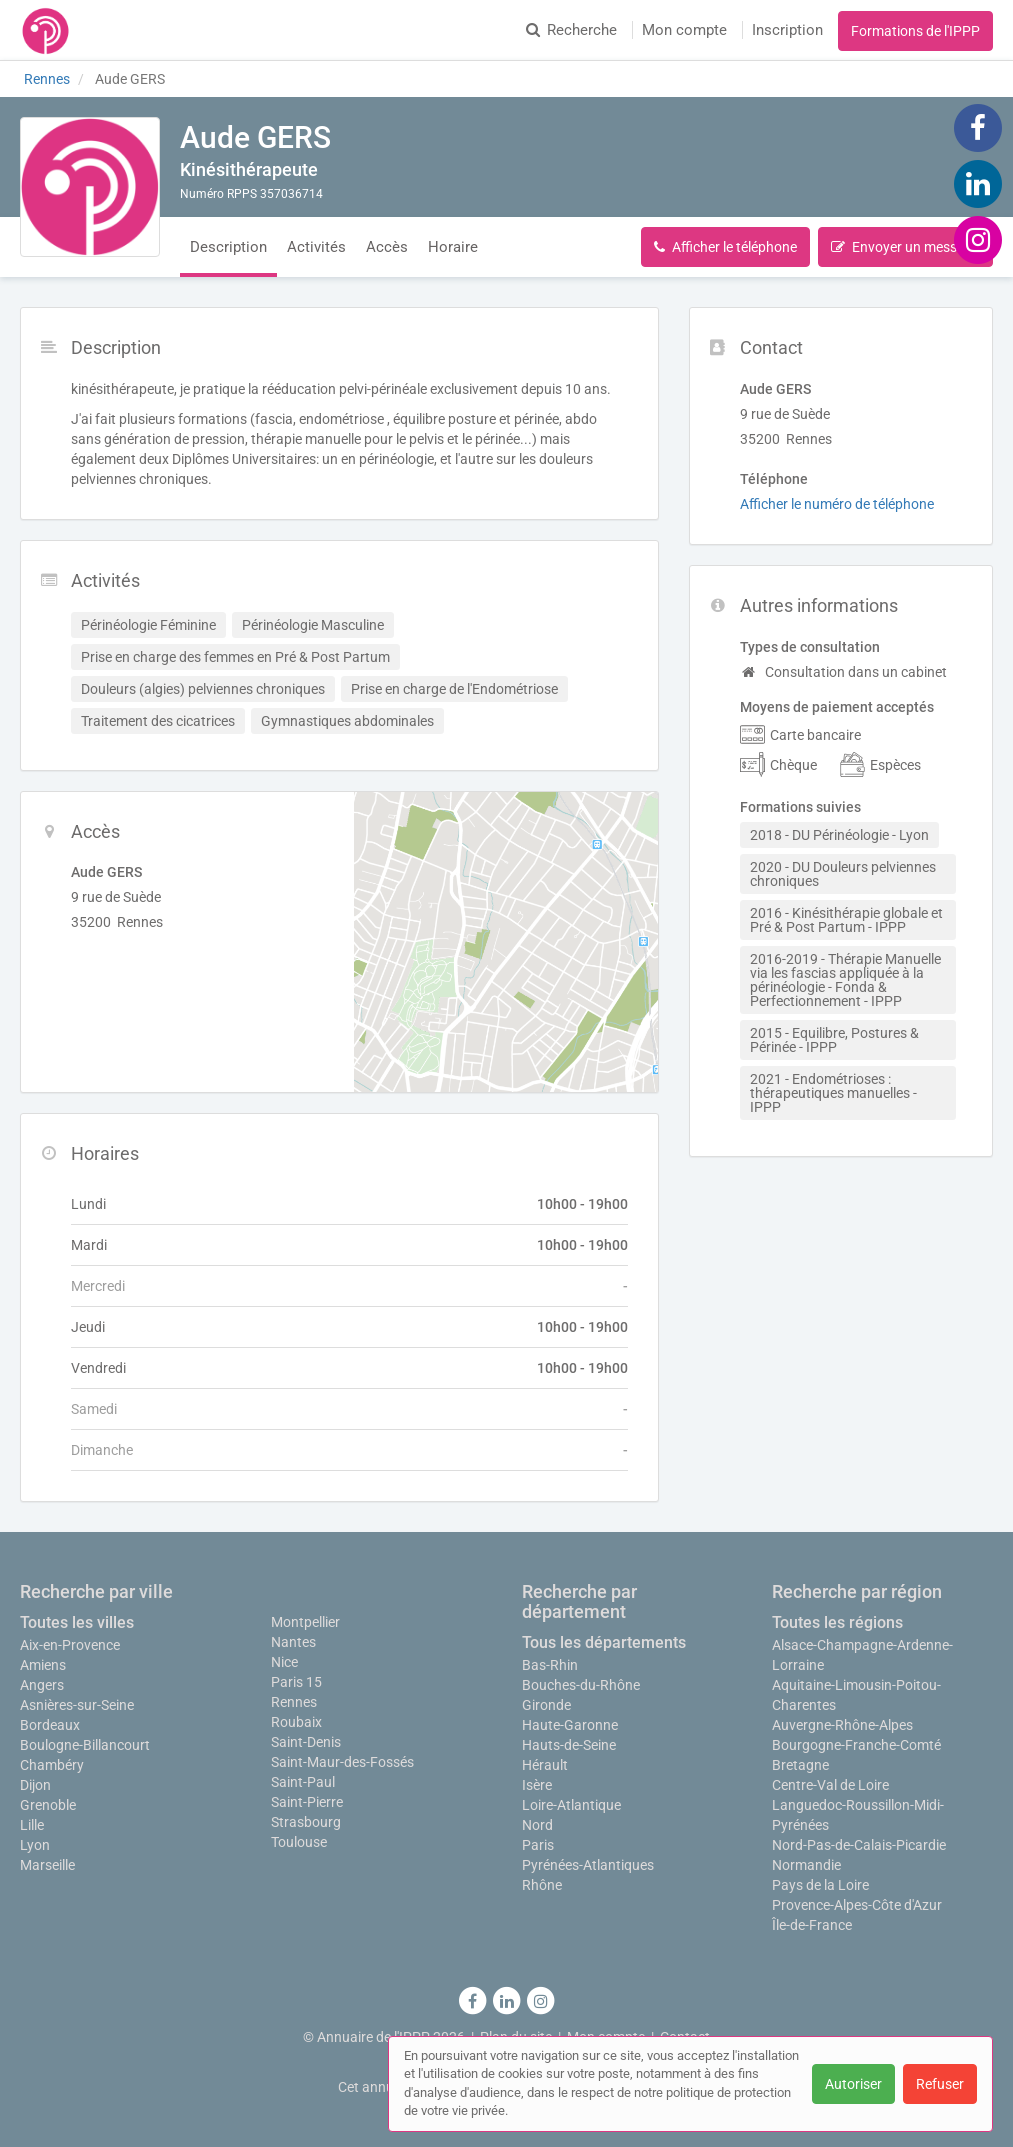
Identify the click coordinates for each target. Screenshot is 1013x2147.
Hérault (545, 1765)
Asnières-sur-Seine (77, 1705)
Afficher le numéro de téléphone (837, 504)
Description (228, 247)
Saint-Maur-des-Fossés (342, 1762)
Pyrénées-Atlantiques (588, 1865)
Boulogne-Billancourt (85, 1745)
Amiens (43, 1665)
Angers (42, 1685)
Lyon (35, 1845)
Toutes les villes (77, 1622)
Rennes (294, 1702)
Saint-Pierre (307, 1802)
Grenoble (48, 1805)
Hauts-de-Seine (569, 1745)
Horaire (453, 247)
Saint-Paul (303, 1782)
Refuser (940, 2084)
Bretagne (800, 1765)
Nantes (293, 1642)
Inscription (787, 30)
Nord (537, 1825)
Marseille (47, 1865)
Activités (316, 247)
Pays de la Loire (820, 1885)
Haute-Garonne (570, 1725)
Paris (538, 1845)
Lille (32, 1825)
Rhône (542, 1885)
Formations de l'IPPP (915, 31)
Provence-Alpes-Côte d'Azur (857, 1905)
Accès (387, 247)
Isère (537, 1785)
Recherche (571, 30)
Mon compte (684, 30)
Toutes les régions (837, 1622)
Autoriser (853, 2084)
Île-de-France (812, 1925)
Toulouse (299, 1842)
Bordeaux (50, 1725)
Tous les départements (604, 1642)
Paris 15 (296, 1682)
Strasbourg (306, 1822)
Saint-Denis (306, 1742)
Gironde (546, 1705)
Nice (284, 1662)
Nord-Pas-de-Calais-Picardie (859, 1845)
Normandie (806, 1865)
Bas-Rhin (550, 1665)
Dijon (35, 1785)
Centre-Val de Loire (830, 1785)
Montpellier (305, 1622)
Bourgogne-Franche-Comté (856, 1745)
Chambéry (52, 1765)
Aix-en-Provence (70, 1645)
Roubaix (296, 1722)
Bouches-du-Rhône (581, 1685)
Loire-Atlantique (571, 1805)
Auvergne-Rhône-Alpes (842, 1725)
